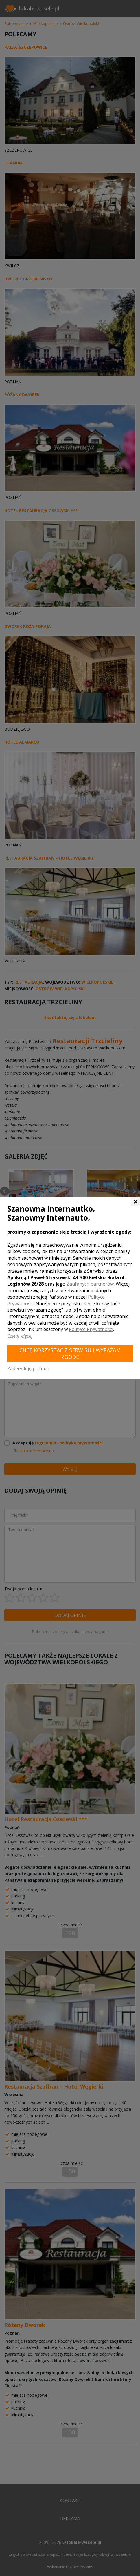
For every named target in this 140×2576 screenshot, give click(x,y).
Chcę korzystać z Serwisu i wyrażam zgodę (70, 1353)
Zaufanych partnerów (90, 1284)
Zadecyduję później (28, 1368)
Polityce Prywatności (91, 1329)
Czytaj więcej (19, 1336)
